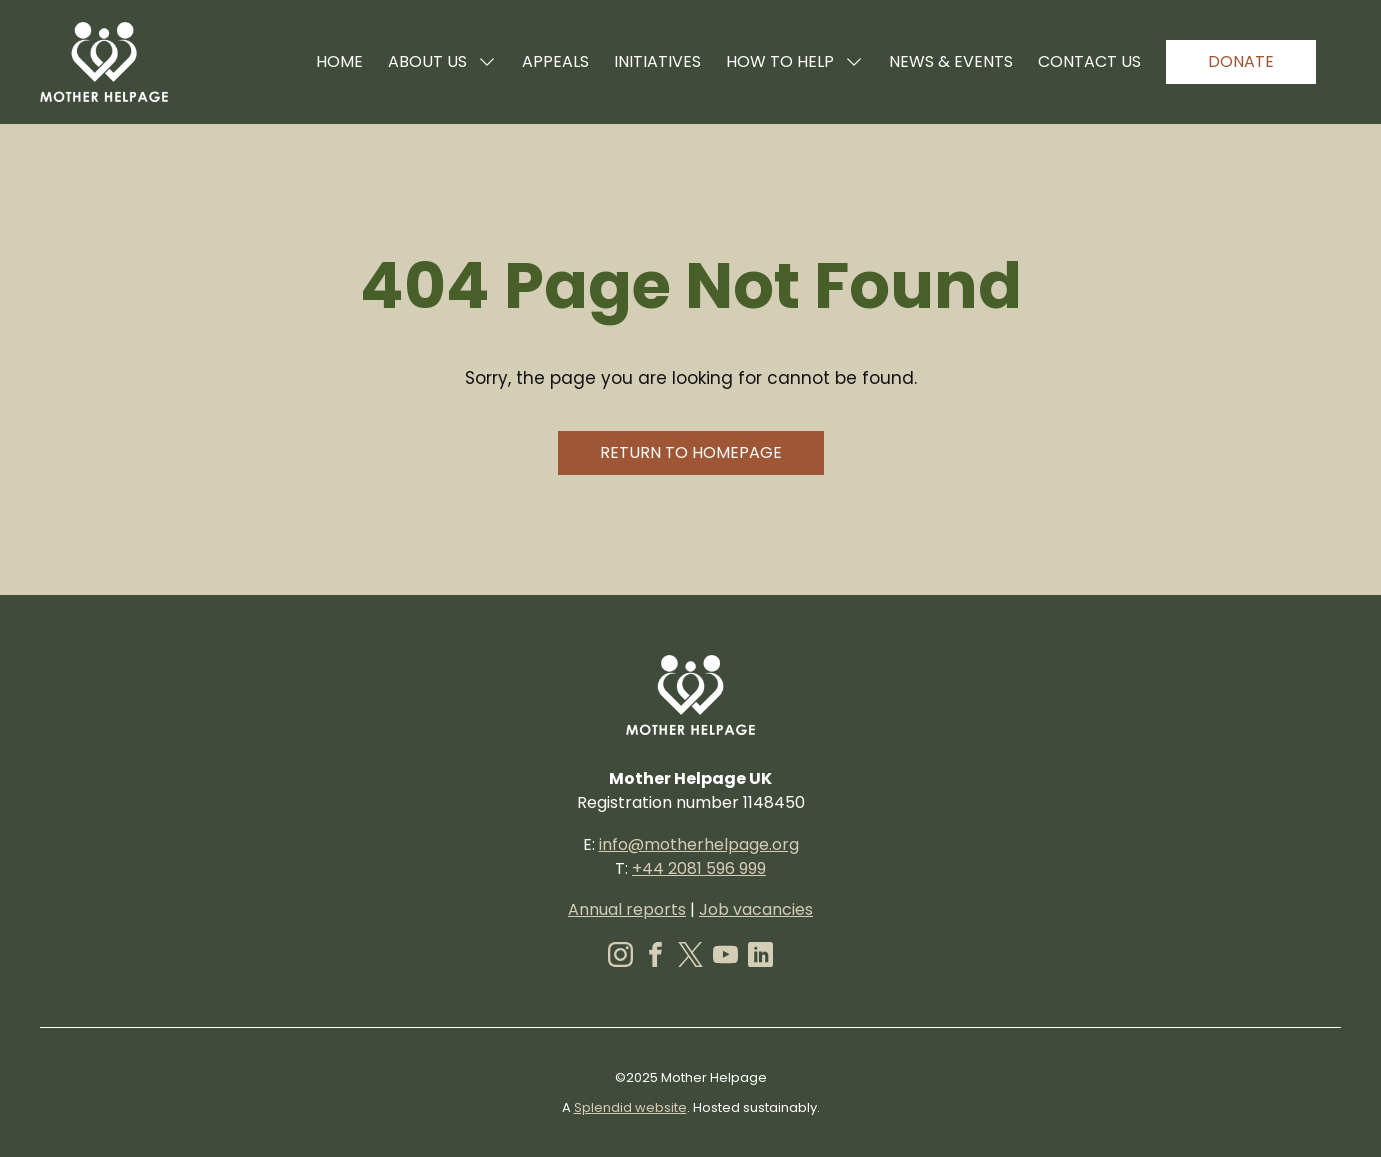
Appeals (555, 61)
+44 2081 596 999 (699, 868)
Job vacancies (756, 909)
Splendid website (630, 1107)
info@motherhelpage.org (699, 844)
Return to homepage (691, 452)
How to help (795, 61)
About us (442, 61)
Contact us (1089, 61)
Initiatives (657, 61)
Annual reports (627, 909)
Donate (1241, 61)
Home (339, 61)
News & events (951, 61)
